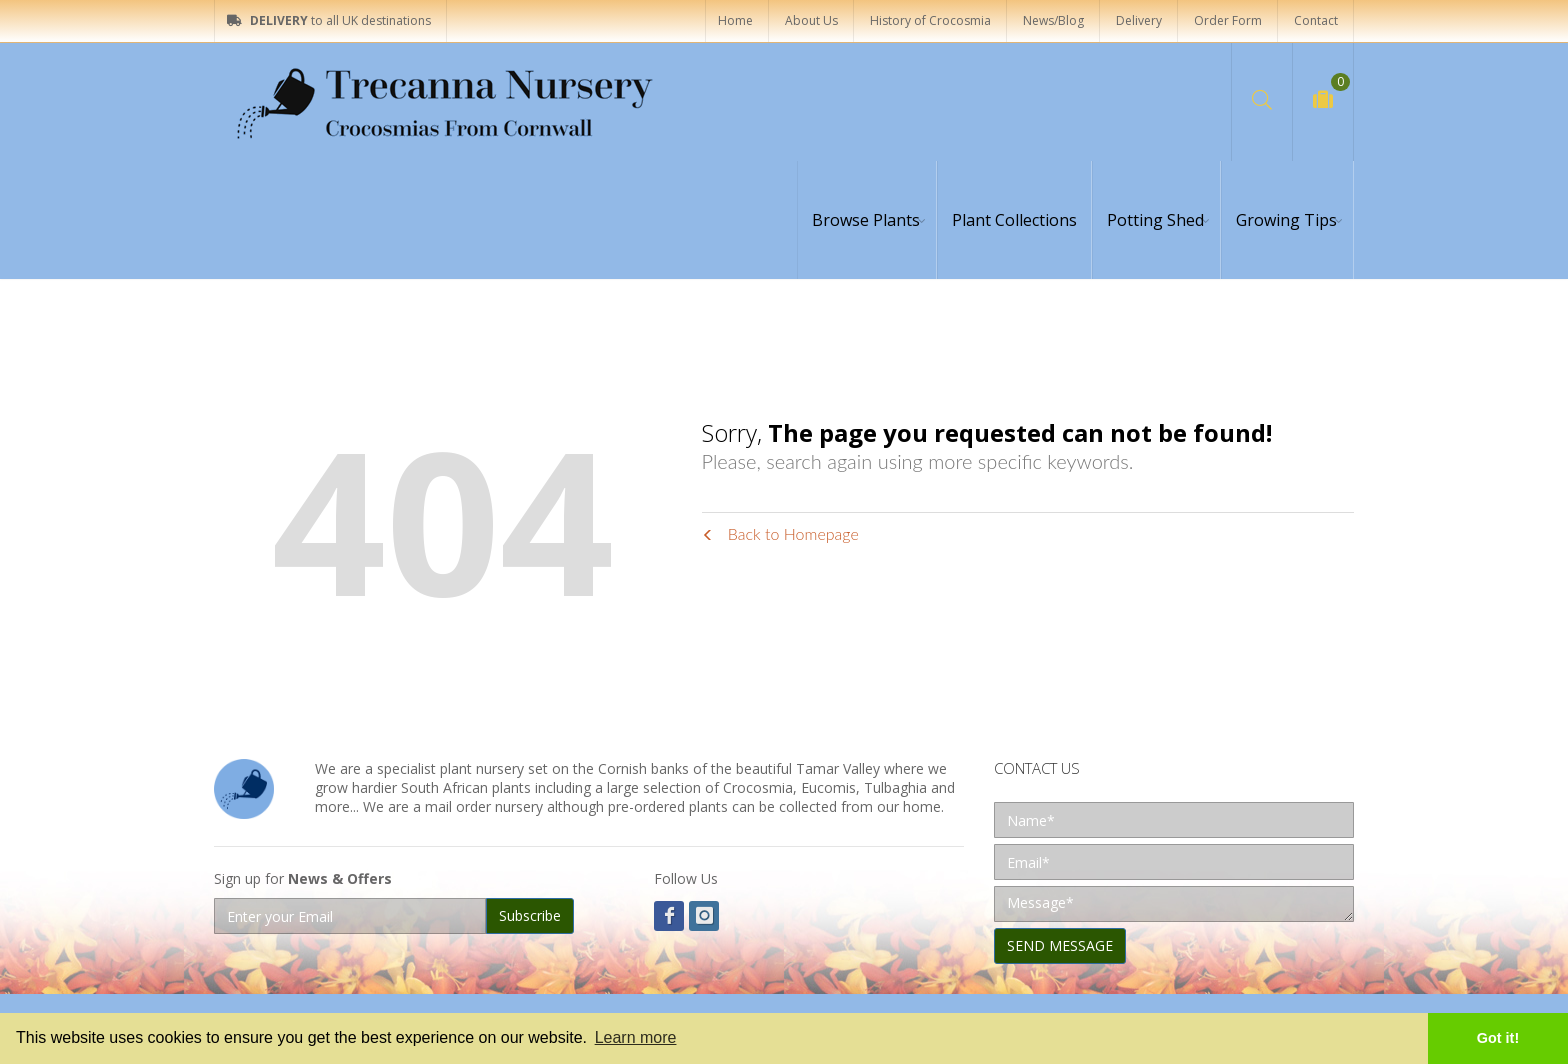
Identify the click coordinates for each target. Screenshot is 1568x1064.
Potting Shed (1155, 220)
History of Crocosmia (930, 20)
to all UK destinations (329, 20)
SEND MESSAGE (1060, 945)
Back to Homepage (780, 533)
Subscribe (530, 915)
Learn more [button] (636, 1037)
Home (735, 20)
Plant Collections (1014, 220)
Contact (1316, 20)
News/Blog (1053, 20)
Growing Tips (1286, 220)
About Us (811, 20)
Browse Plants (866, 220)
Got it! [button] (1498, 1038)
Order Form (1228, 20)
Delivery (1139, 20)
